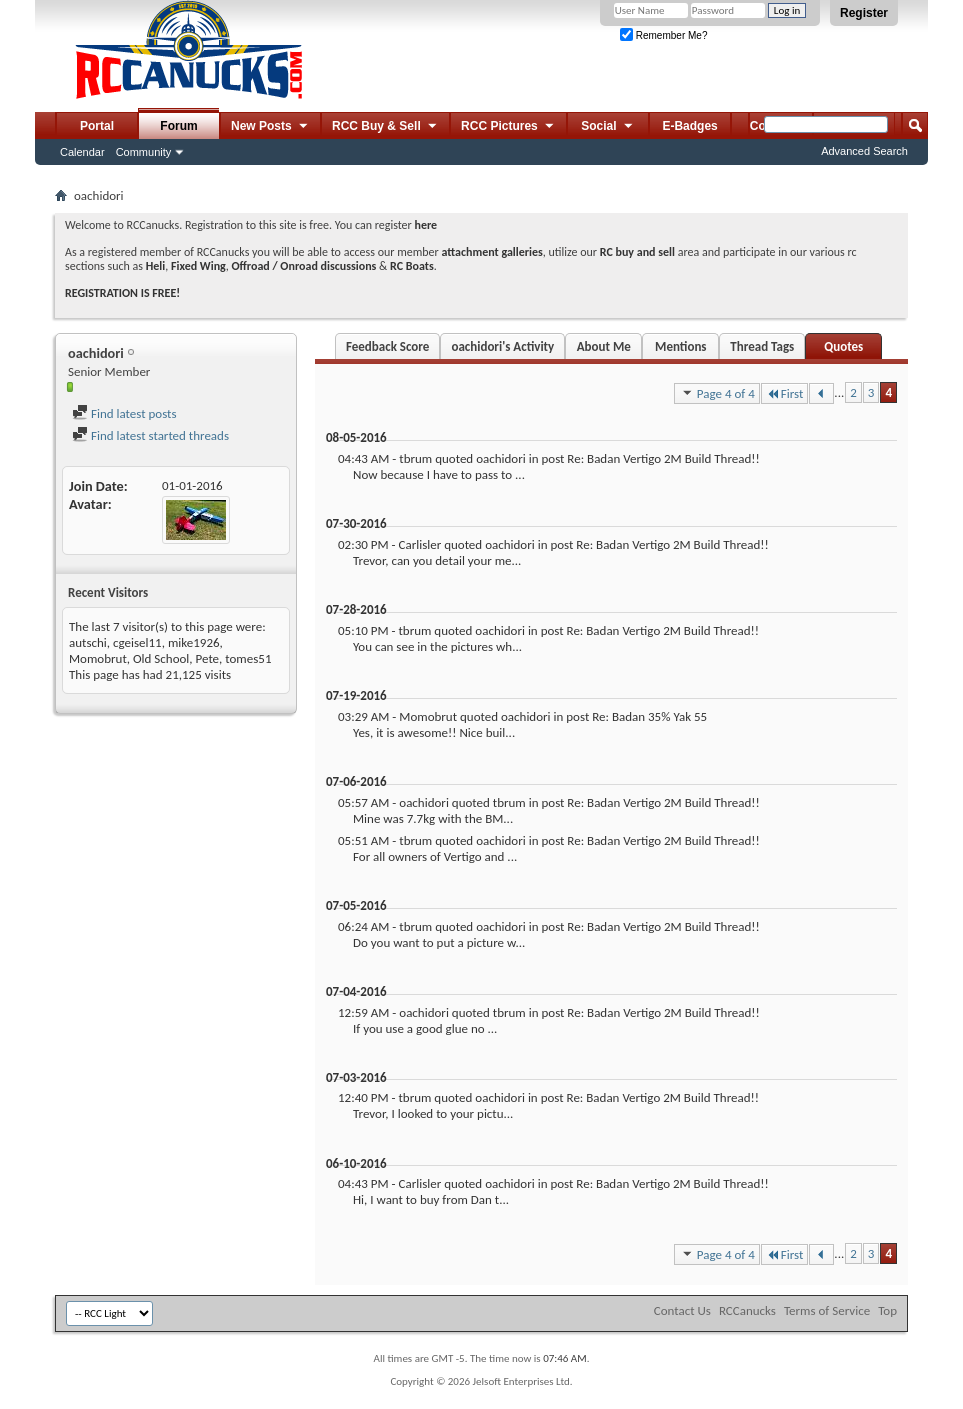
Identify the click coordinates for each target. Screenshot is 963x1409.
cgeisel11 (137, 642)
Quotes (843, 346)
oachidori (501, 458)
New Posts (270, 127)
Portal (97, 126)
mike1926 (194, 642)
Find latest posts (124, 413)
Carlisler (419, 544)
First (785, 393)
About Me (604, 346)
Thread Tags (762, 346)
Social (608, 127)
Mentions (681, 346)
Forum (178, 126)
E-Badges (689, 126)
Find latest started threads (150, 435)
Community (144, 152)
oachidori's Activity (502, 346)
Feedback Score (387, 346)
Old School (161, 658)
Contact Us (682, 1310)
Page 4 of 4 (717, 393)
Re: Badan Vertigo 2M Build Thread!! (663, 458)
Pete (208, 658)
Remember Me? (663, 35)
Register (864, 13)
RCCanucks (747, 1310)
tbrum (415, 458)
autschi (88, 642)
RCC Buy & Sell (385, 127)
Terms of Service (827, 1310)
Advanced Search (864, 151)
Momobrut (98, 658)
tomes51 (248, 658)
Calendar (82, 152)
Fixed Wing (198, 266)
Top (887, 1310)
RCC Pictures (508, 127)
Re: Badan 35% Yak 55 (649, 716)
